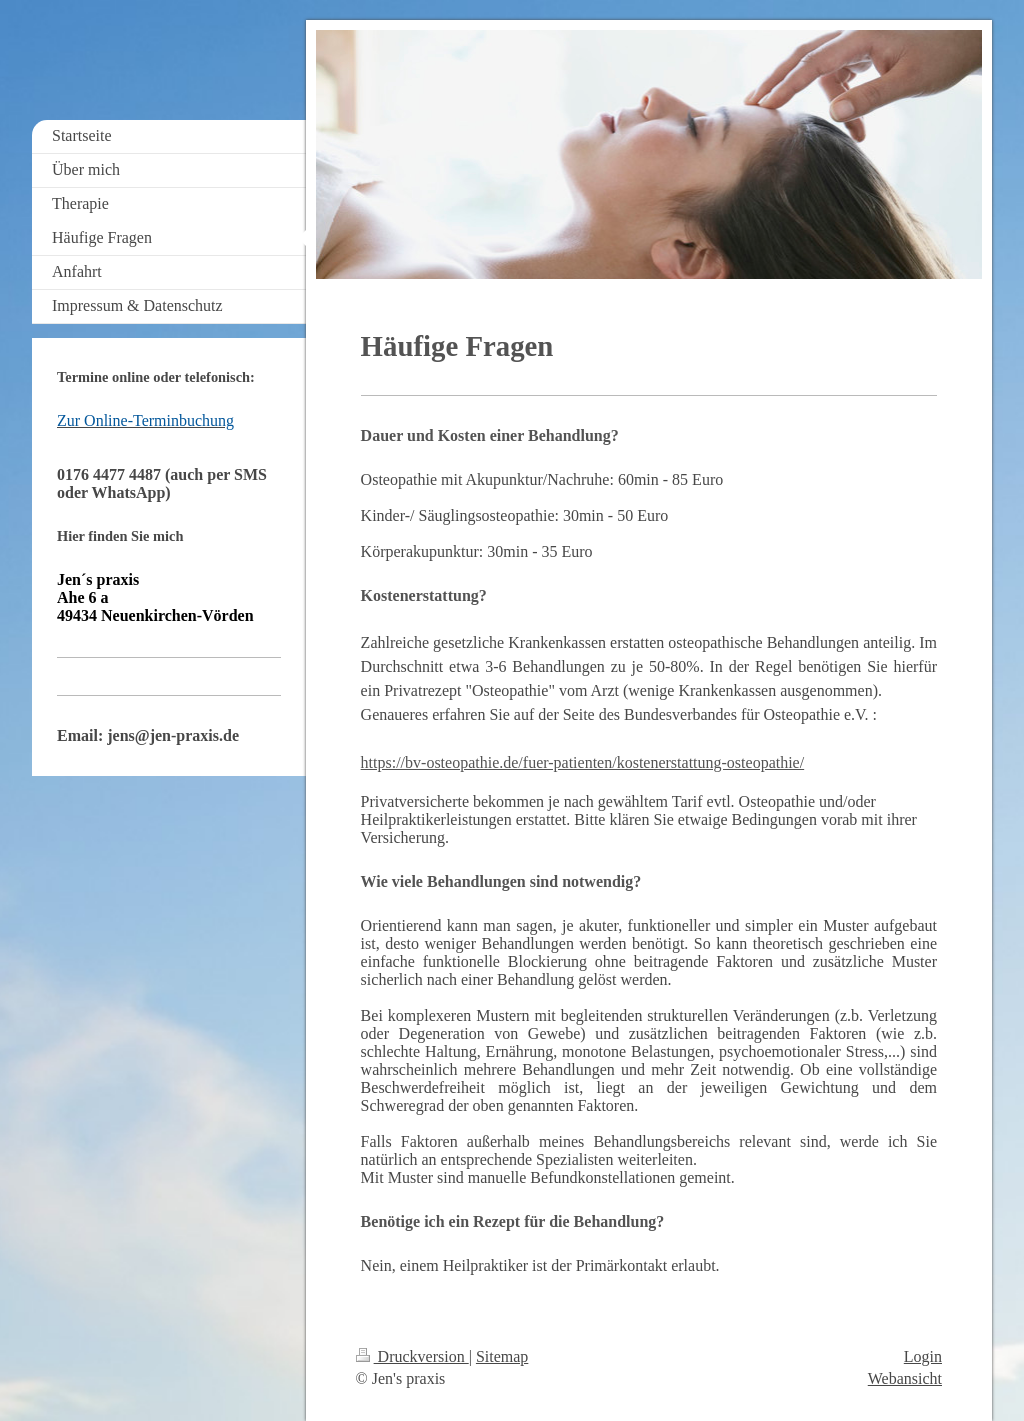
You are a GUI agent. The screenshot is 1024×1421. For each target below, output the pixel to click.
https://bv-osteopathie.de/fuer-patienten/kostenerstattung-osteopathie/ (583, 762)
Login (923, 1356)
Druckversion (412, 1356)
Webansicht (905, 1378)
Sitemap (502, 1356)
